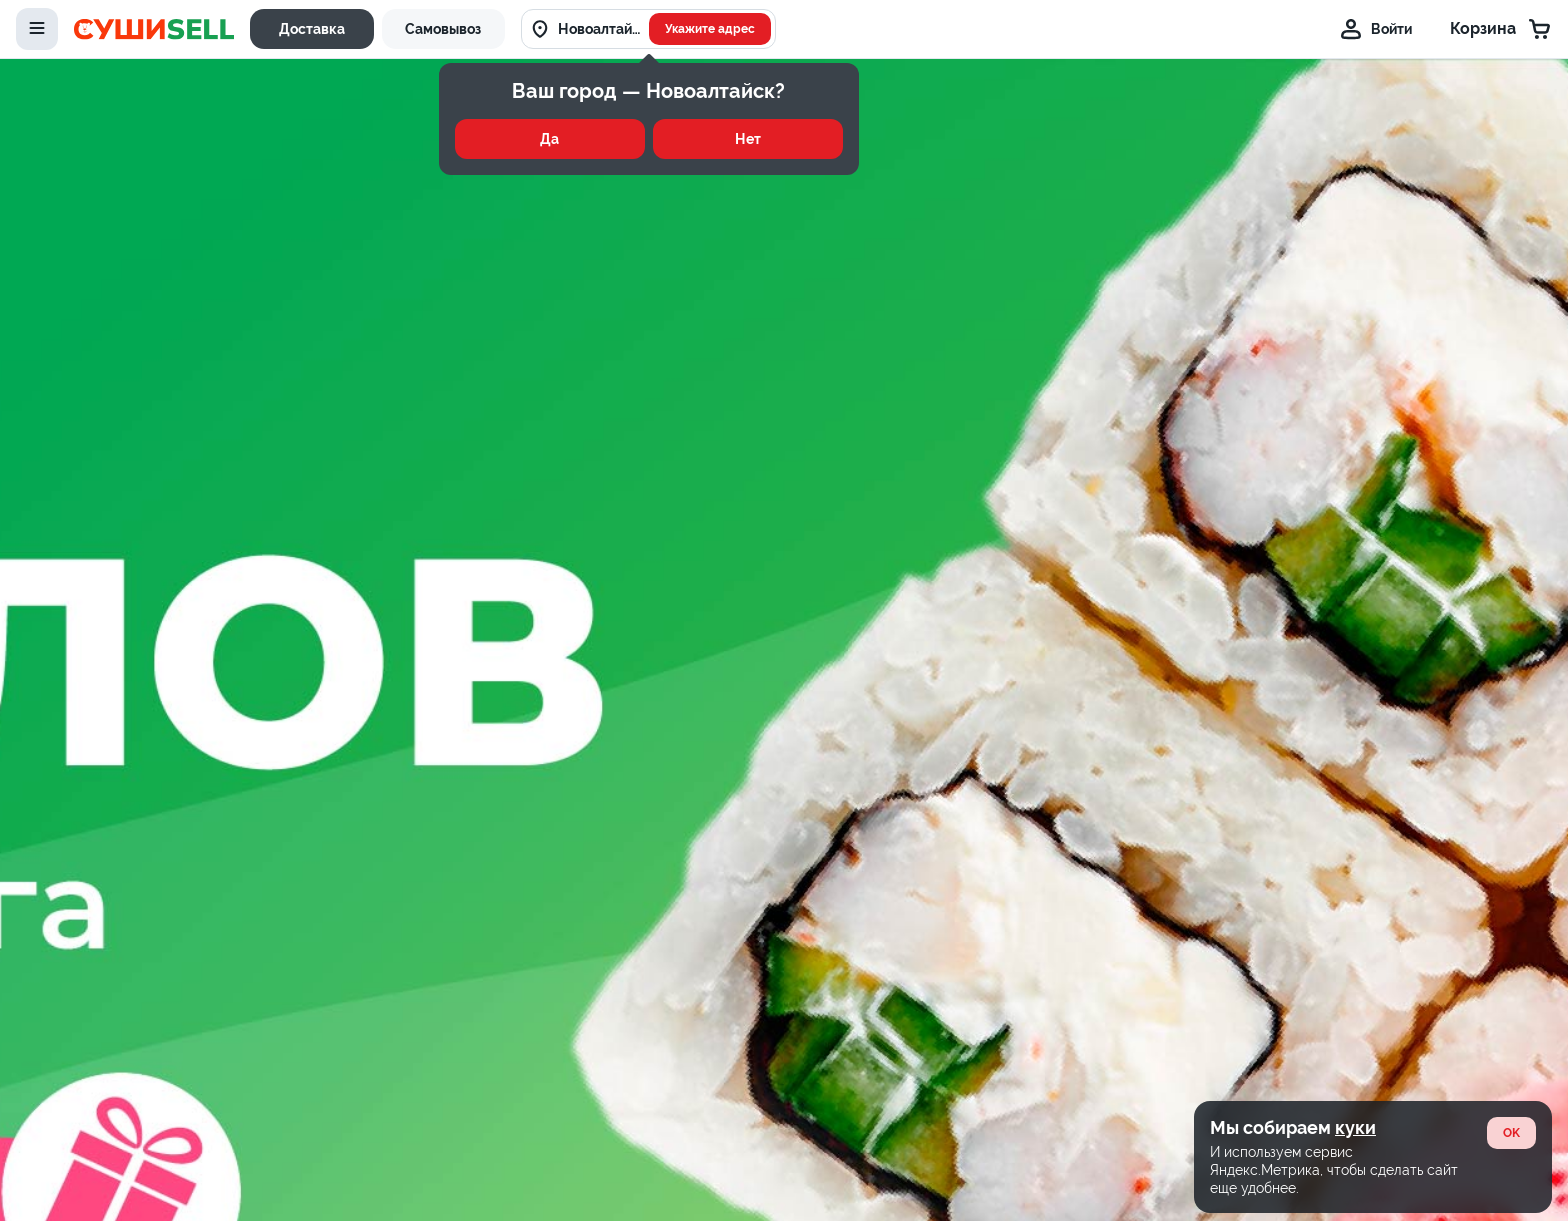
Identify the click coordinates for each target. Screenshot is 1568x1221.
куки (1355, 1127)
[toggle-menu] (37, 29)
